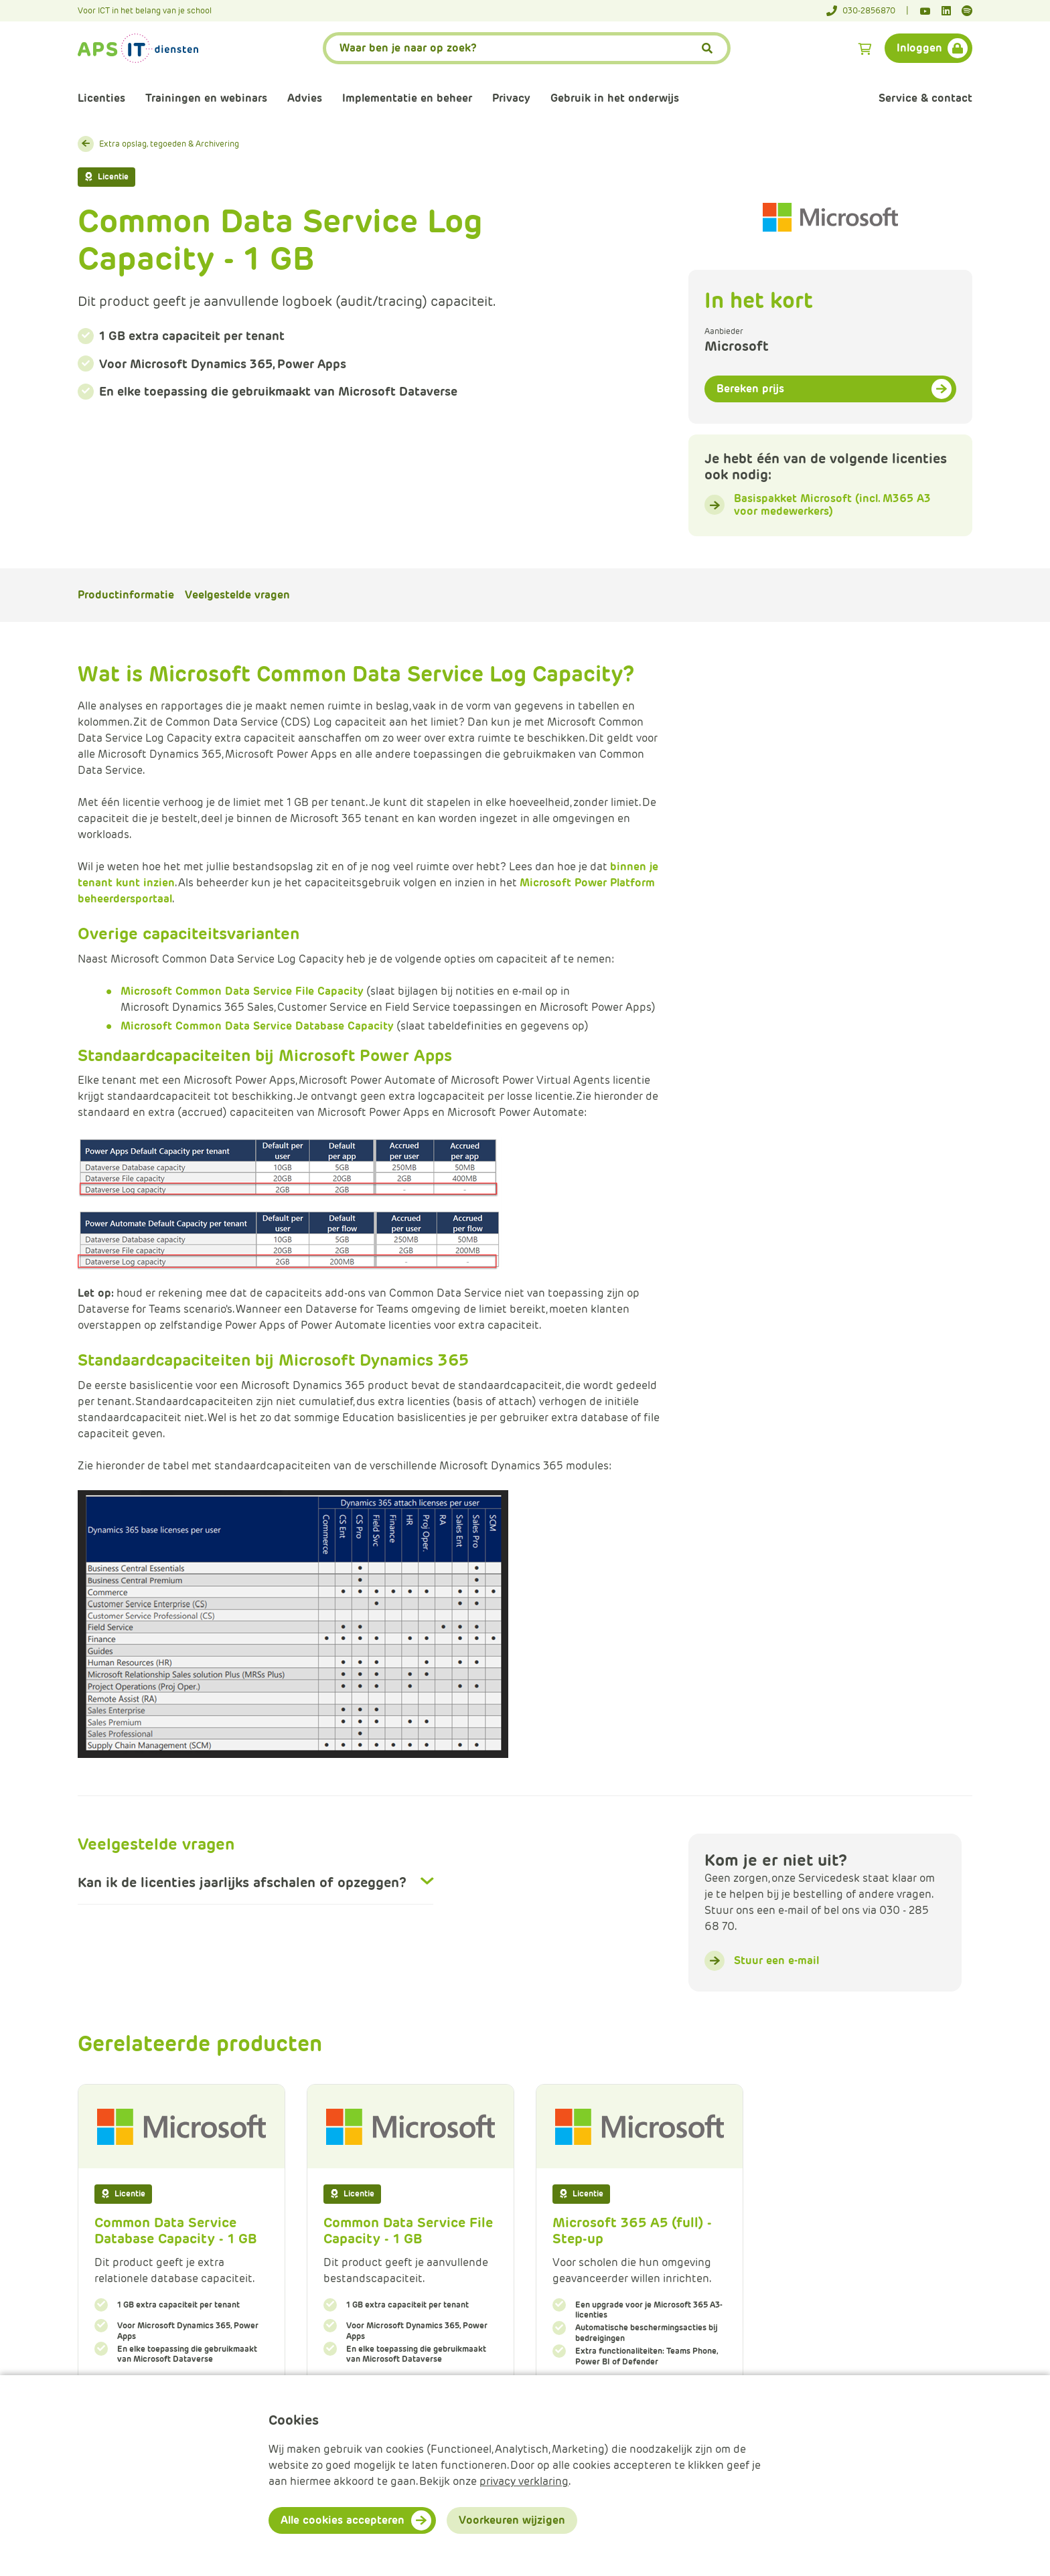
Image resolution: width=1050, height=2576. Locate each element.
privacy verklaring (524, 2481)
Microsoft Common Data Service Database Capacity (257, 1026)
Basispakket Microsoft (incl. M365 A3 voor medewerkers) (832, 504)
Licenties (101, 98)
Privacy (511, 98)
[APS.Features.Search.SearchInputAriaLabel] (527, 48)
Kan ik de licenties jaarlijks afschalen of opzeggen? (242, 1882)
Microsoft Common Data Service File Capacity (242, 991)
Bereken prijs (750, 389)
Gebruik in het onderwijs (614, 98)
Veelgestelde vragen (237, 595)
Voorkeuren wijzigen (512, 2520)
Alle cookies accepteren (342, 2520)
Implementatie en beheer (407, 98)
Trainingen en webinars (206, 98)
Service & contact (925, 98)
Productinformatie (126, 595)
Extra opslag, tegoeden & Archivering (169, 144)
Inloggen (919, 48)
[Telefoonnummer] (867, 11)
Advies (304, 98)
